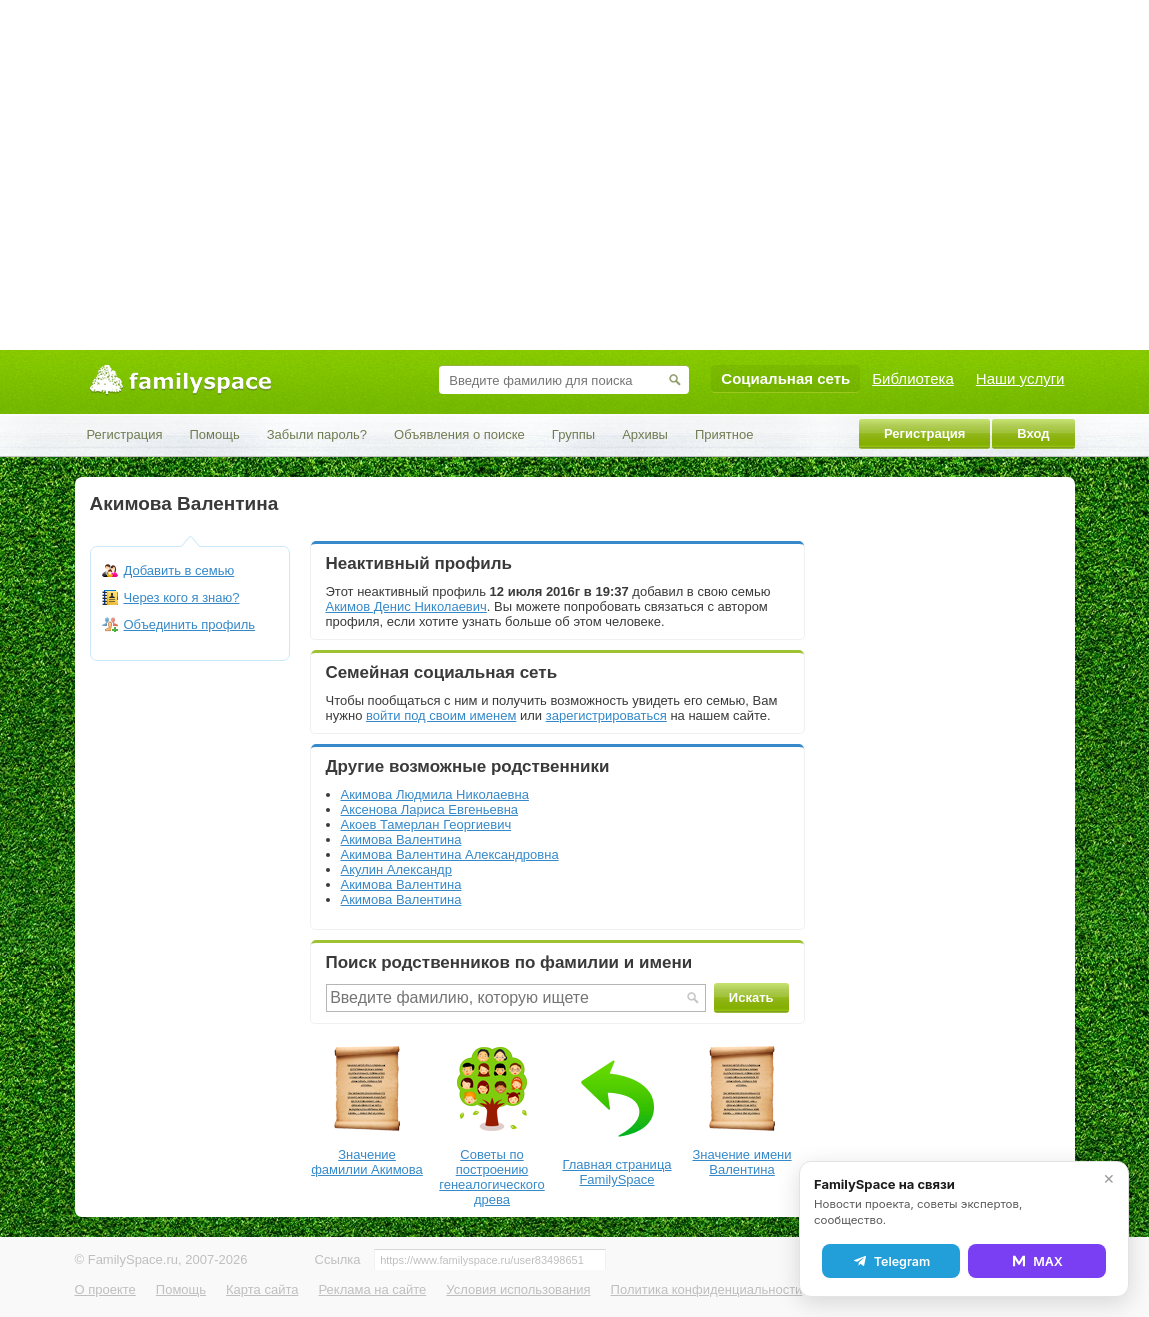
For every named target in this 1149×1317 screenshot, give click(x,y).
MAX (1037, 1261)
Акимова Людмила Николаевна (435, 794)
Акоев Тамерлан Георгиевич (426, 824)
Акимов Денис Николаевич (406, 606)
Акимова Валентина (401, 839)
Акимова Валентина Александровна (450, 854)
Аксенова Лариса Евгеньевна (430, 809)
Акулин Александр (396, 869)
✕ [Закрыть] (1109, 1179)
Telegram (891, 1261)
